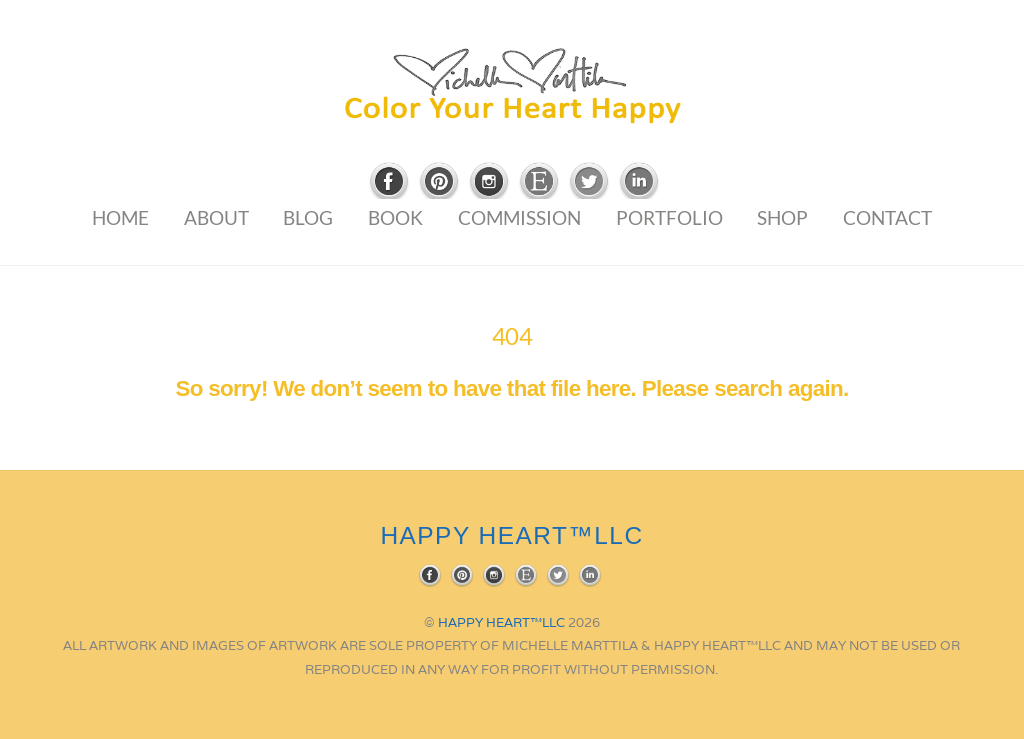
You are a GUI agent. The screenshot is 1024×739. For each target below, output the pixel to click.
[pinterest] (439, 182)
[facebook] (389, 182)
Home (120, 217)
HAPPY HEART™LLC (501, 622)
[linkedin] (639, 182)
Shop (782, 217)
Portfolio (669, 217)
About (216, 217)
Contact (887, 217)
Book (395, 217)
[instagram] (489, 182)
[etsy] (539, 182)
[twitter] (589, 182)
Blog (308, 217)
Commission (519, 217)
